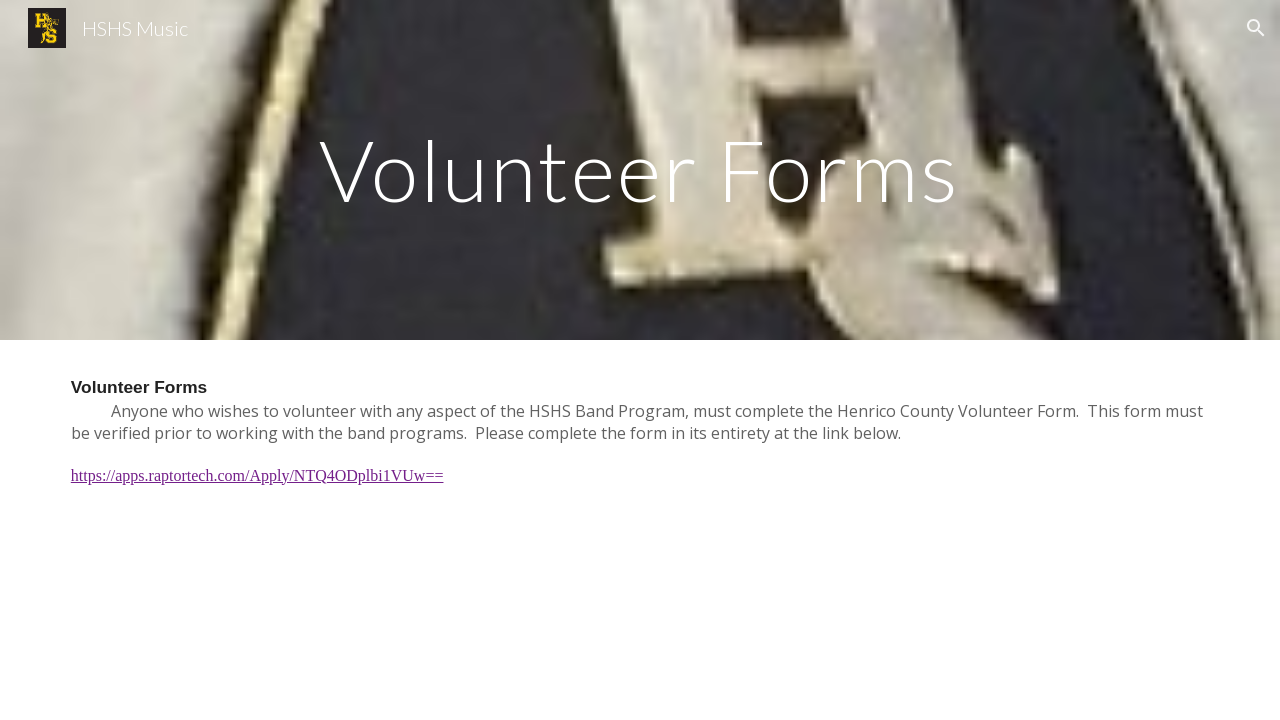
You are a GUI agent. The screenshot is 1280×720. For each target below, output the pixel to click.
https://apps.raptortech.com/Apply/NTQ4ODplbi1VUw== (257, 475)
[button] (1256, 28)
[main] (640, 169)
